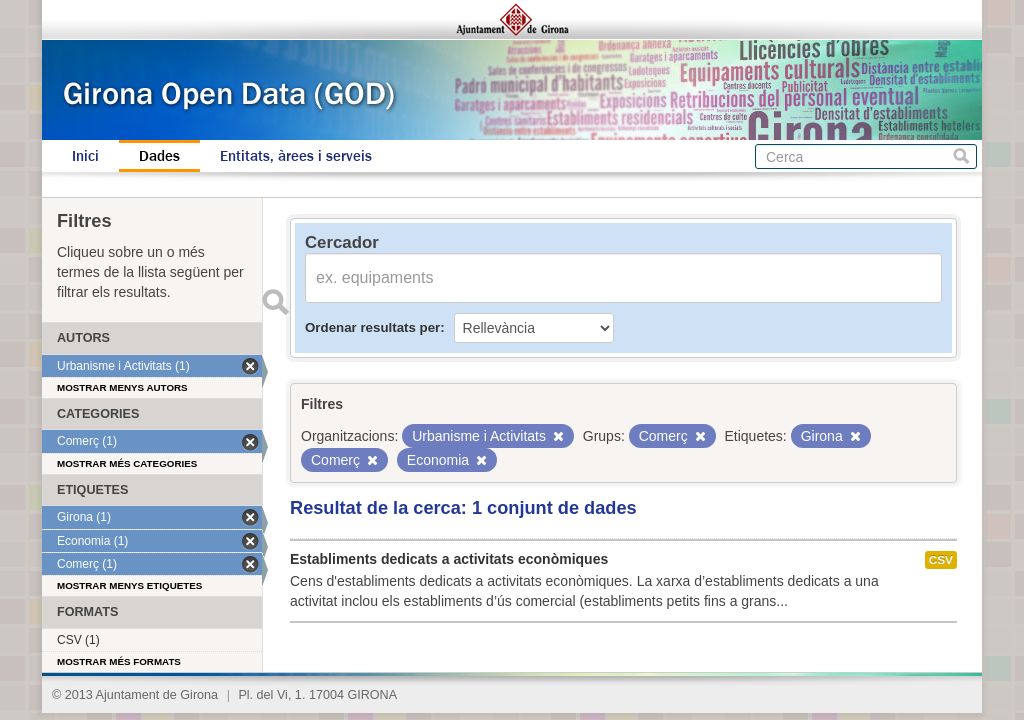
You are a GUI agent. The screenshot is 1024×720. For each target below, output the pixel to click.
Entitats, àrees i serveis (296, 156)
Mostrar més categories (127, 463)
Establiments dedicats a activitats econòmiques (449, 559)
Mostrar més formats (119, 661)
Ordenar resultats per (372, 327)
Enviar (275, 302)
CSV (941, 560)
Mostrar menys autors (122, 387)
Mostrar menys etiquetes (129, 585)
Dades (159, 156)
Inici (85, 156)
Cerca (961, 156)
